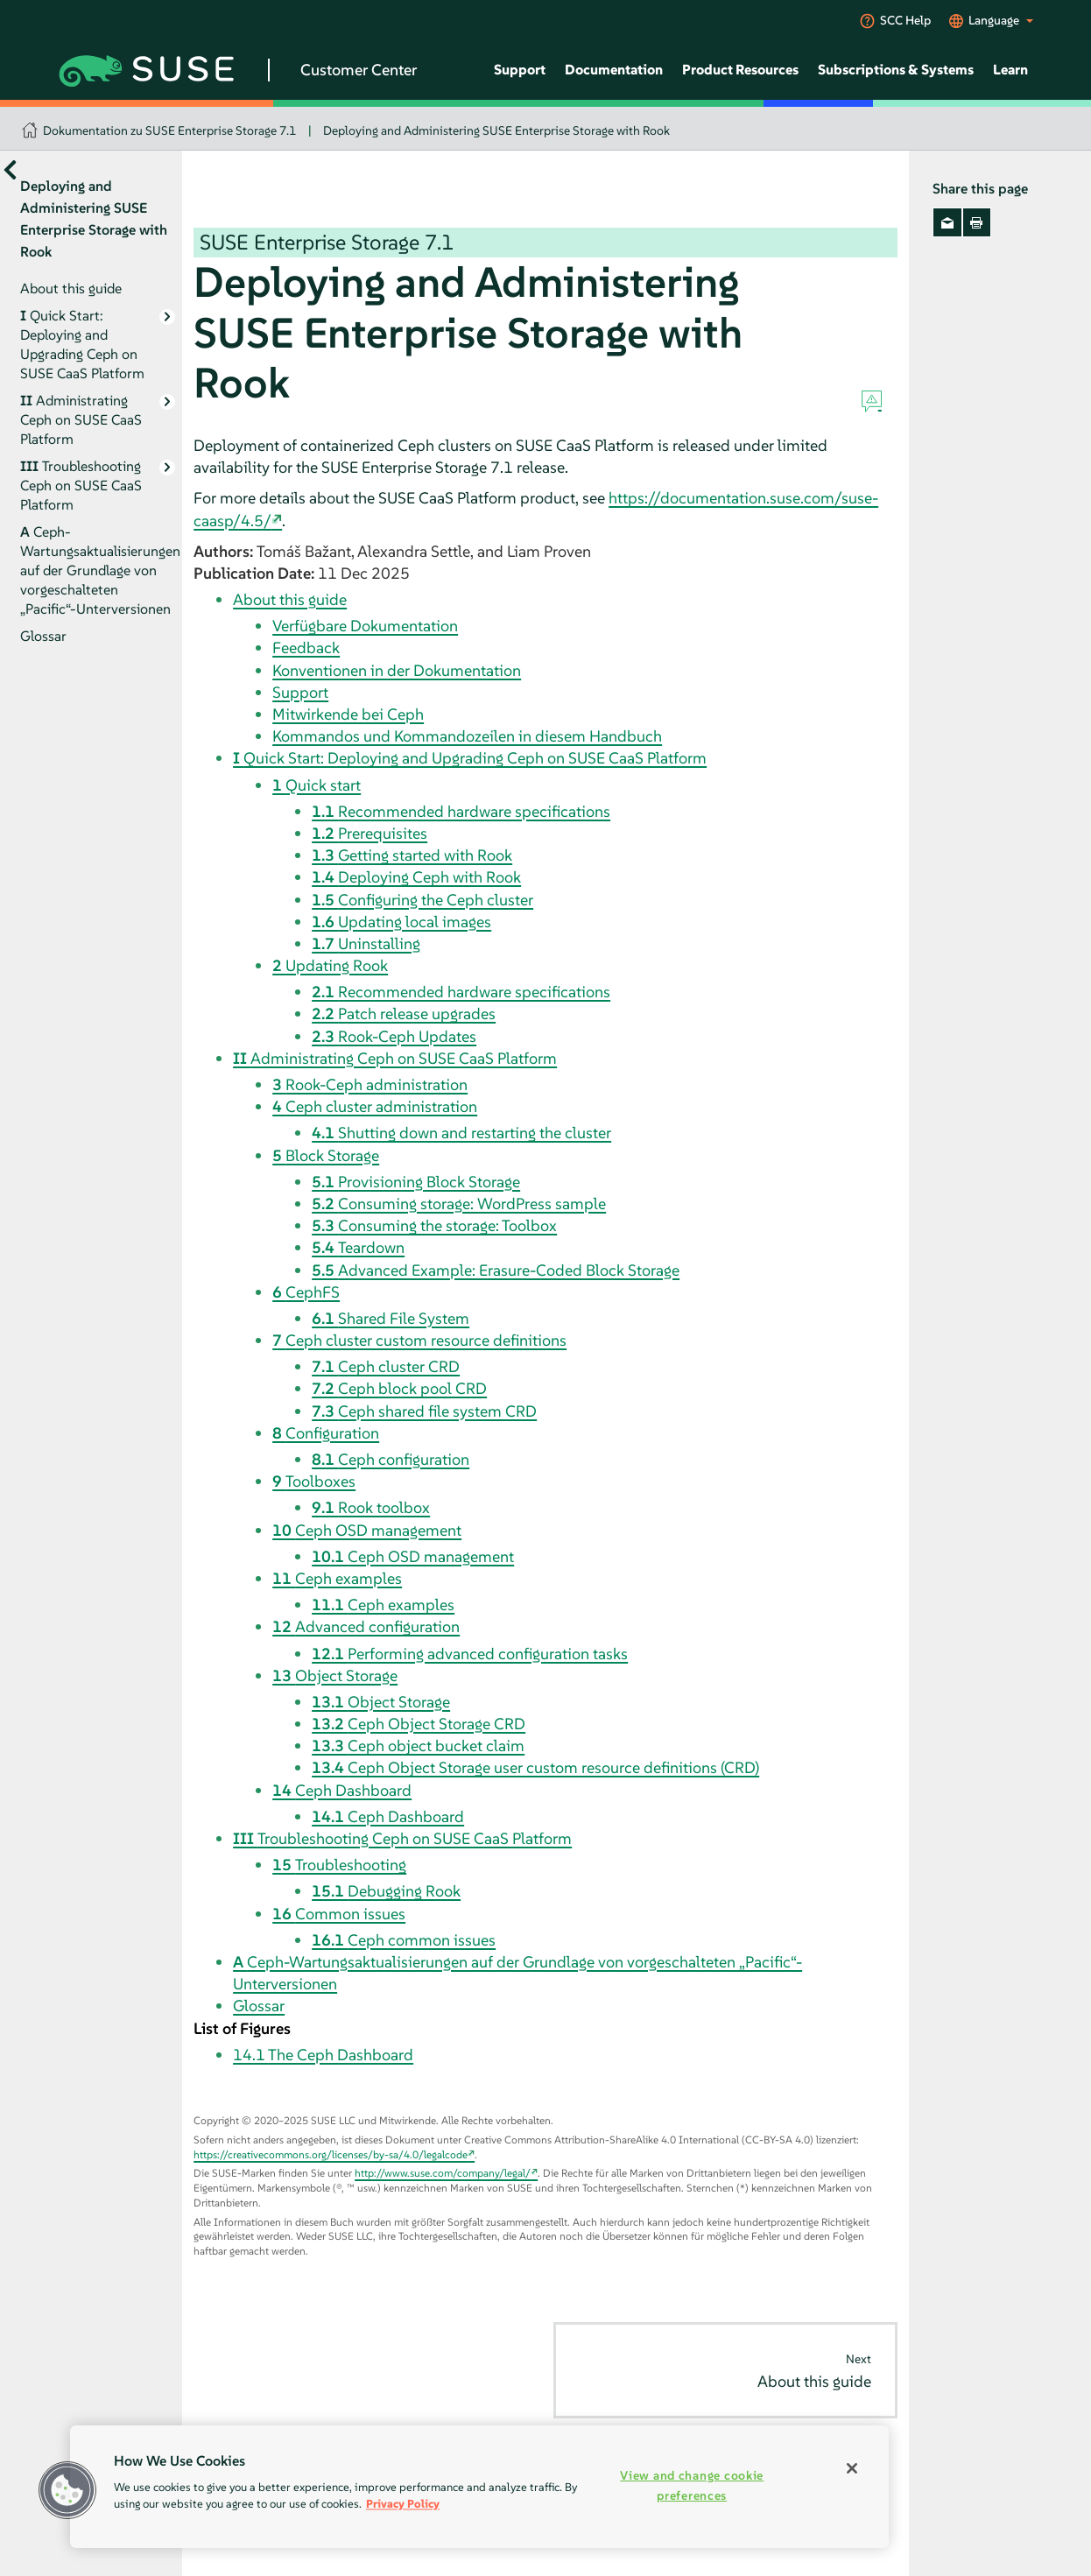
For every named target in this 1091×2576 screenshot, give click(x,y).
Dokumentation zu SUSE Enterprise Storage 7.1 (169, 130)
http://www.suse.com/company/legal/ (443, 2172)
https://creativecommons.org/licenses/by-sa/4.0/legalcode (331, 2154)
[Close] (852, 2468)
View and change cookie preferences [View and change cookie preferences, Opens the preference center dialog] (692, 2485)
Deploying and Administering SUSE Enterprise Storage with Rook (496, 130)
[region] (479, 2486)
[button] (67, 2490)
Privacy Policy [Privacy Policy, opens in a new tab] (403, 2503)
